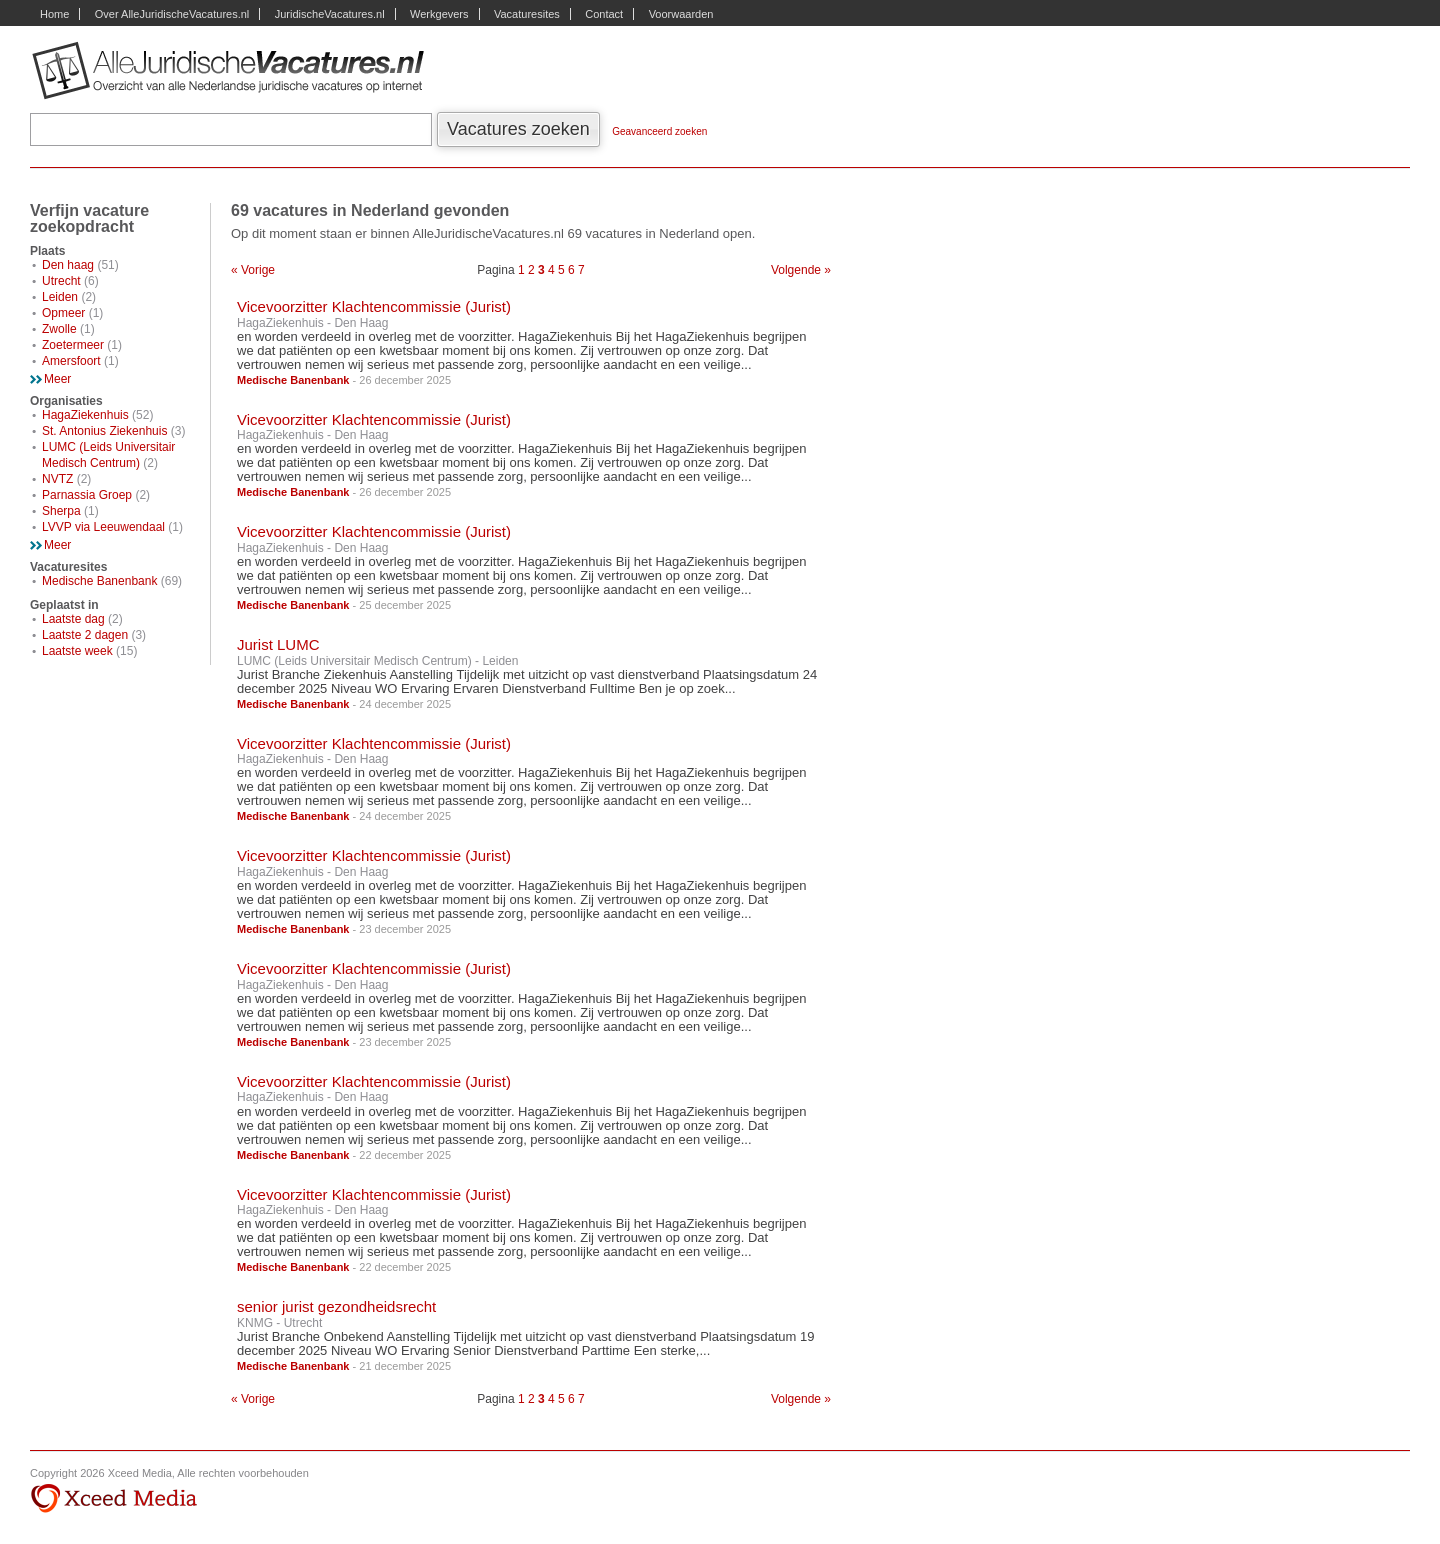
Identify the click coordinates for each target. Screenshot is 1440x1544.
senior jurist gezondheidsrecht (336, 1306)
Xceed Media (113, 1499)
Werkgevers (439, 14)
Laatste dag (73, 619)
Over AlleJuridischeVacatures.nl (172, 14)
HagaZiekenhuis (85, 415)
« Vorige (253, 270)
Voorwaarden (681, 14)
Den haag (68, 265)
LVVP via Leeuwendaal (103, 527)
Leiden (60, 297)
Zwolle (59, 329)
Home (54, 14)
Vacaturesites (527, 14)
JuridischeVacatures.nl (330, 14)
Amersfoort (71, 361)
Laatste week (77, 651)
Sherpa (61, 511)
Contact (604, 14)
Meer (57, 379)
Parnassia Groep (87, 495)
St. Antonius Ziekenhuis (104, 431)
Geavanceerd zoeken (659, 131)
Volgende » (801, 270)
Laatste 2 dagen (85, 635)
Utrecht (61, 281)
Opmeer (63, 313)
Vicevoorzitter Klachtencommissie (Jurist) (374, 306)
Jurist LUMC (278, 644)
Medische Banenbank (99, 581)
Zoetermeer (73, 345)
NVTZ (57, 479)
